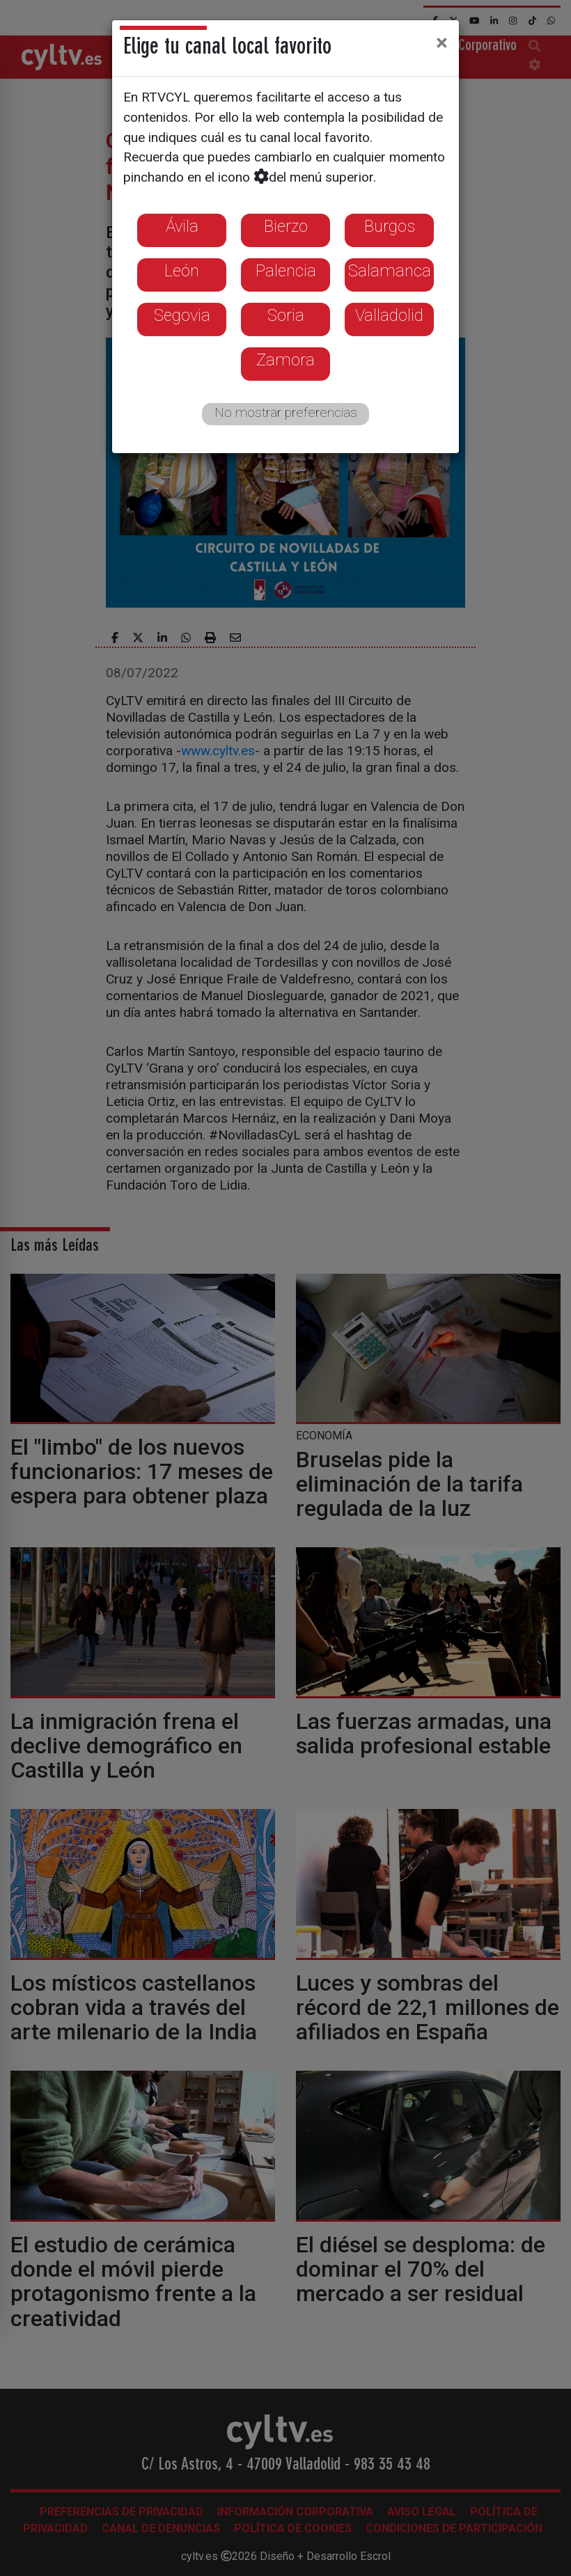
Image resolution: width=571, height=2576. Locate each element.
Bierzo (286, 226)
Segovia (182, 315)
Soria (285, 315)
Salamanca (389, 270)
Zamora (285, 360)
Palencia (286, 270)
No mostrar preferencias (285, 412)
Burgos (389, 226)
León (181, 270)
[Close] (442, 42)
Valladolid (389, 315)
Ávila (182, 226)
